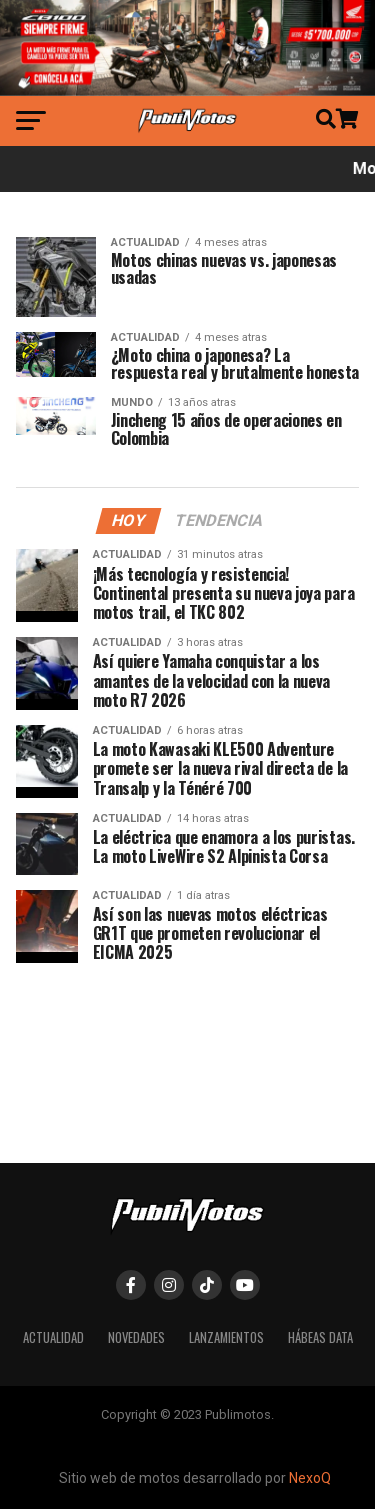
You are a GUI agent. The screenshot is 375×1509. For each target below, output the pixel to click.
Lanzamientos (226, 1337)
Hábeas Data (320, 1337)
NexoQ (310, 1478)
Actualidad (53, 1337)
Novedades (136, 1337)
